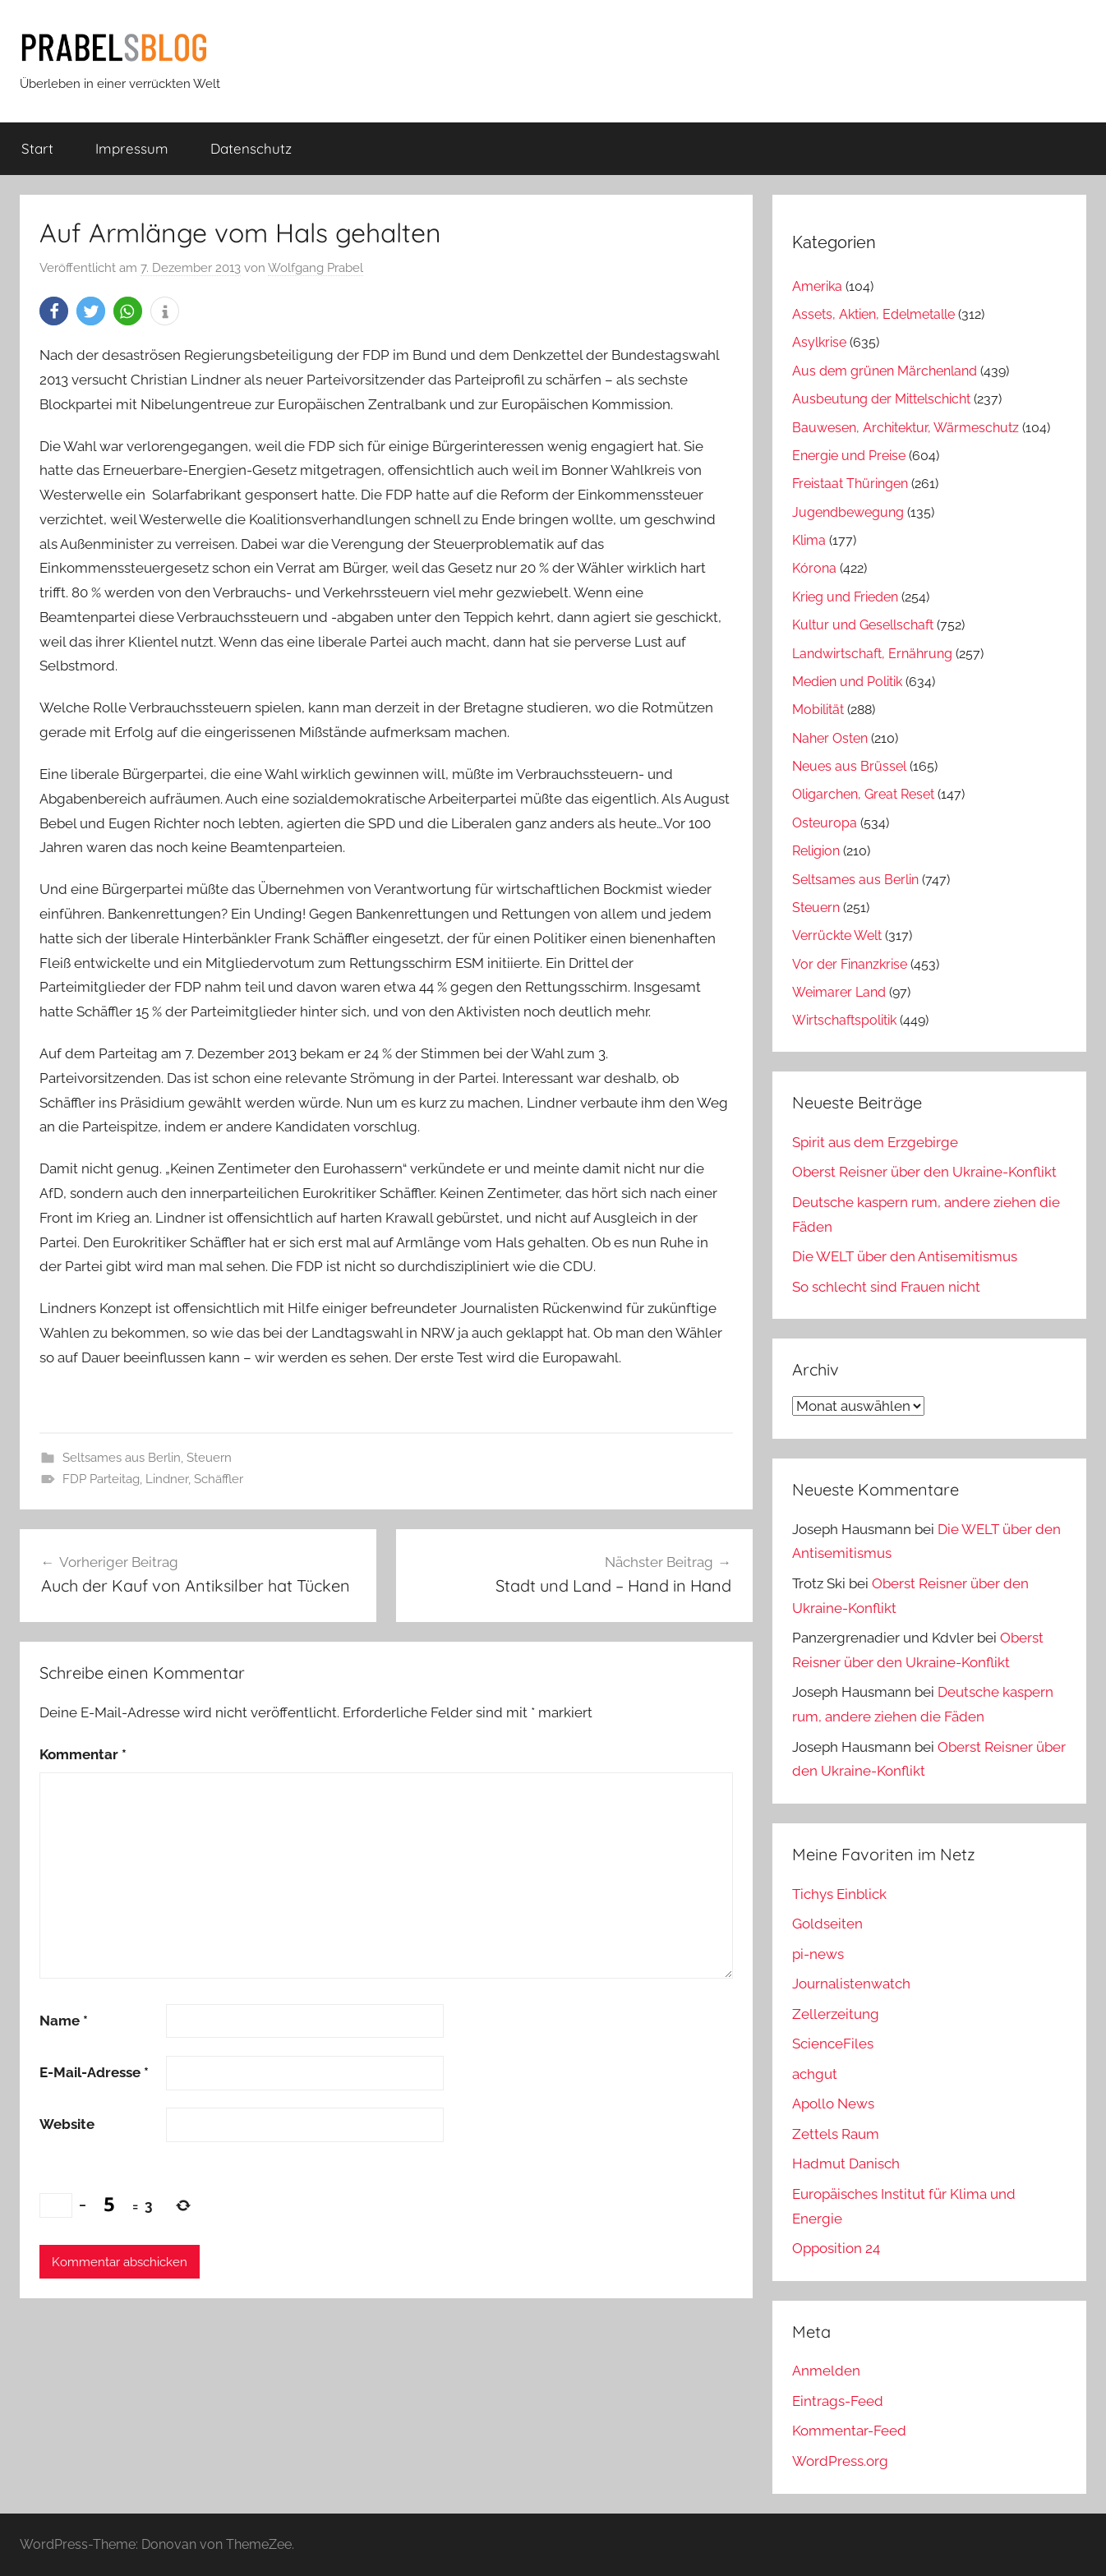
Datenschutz (251, 148)
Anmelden (826, 2370)
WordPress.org (840, 2461)
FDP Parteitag (101, 1479)
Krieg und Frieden (845, 597)
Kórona (814, 568)
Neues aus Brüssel (849, 766)
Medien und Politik (847, 681)
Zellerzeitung (835, 2014)
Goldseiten (827, 1923)
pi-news (818, 1954)
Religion (816, 851)
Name (63, 2020)
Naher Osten (830, 738)
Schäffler (218, 1479)
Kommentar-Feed (849, 2430)
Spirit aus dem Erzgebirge (875, 1142)
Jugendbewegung (848, 512)
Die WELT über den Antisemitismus (904, 1256)
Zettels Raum (835, 2134)
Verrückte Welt (837, 935)
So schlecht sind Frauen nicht (886, 1287)
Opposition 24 (836, 2248)
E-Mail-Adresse (94, 2072)
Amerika (817, 286)
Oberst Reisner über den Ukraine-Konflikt (924, 1172)
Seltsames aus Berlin (121, 1457)
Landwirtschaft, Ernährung (872, 653)
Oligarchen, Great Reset (863, 794)
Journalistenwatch (851, 1983)
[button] (53, 311)
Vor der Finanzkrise (849, 964)
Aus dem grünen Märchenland (884, 371)
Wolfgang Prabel (315, 267)
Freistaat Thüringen (850, 483)
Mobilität (818, 709)
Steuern (209, 1457)
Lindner (166, 1479)
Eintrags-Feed (837, 2401)
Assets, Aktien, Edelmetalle (873, 314)
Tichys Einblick (839, 1894)
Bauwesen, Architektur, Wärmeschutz (905, 427)
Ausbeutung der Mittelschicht (881, 399)
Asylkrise (819, 342)
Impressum (131, 148)
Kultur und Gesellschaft (862, 625)
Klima (809, 540)
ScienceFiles (832, 2043)
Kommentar (83, 1754)
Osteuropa (824, 823)
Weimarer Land (839, 992)
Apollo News (833, 2103)
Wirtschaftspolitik (844, 1020)
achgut (814, 2074)
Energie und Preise (849, 455)
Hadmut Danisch (846, 2163)
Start (37, 148)
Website (66, 2124)
